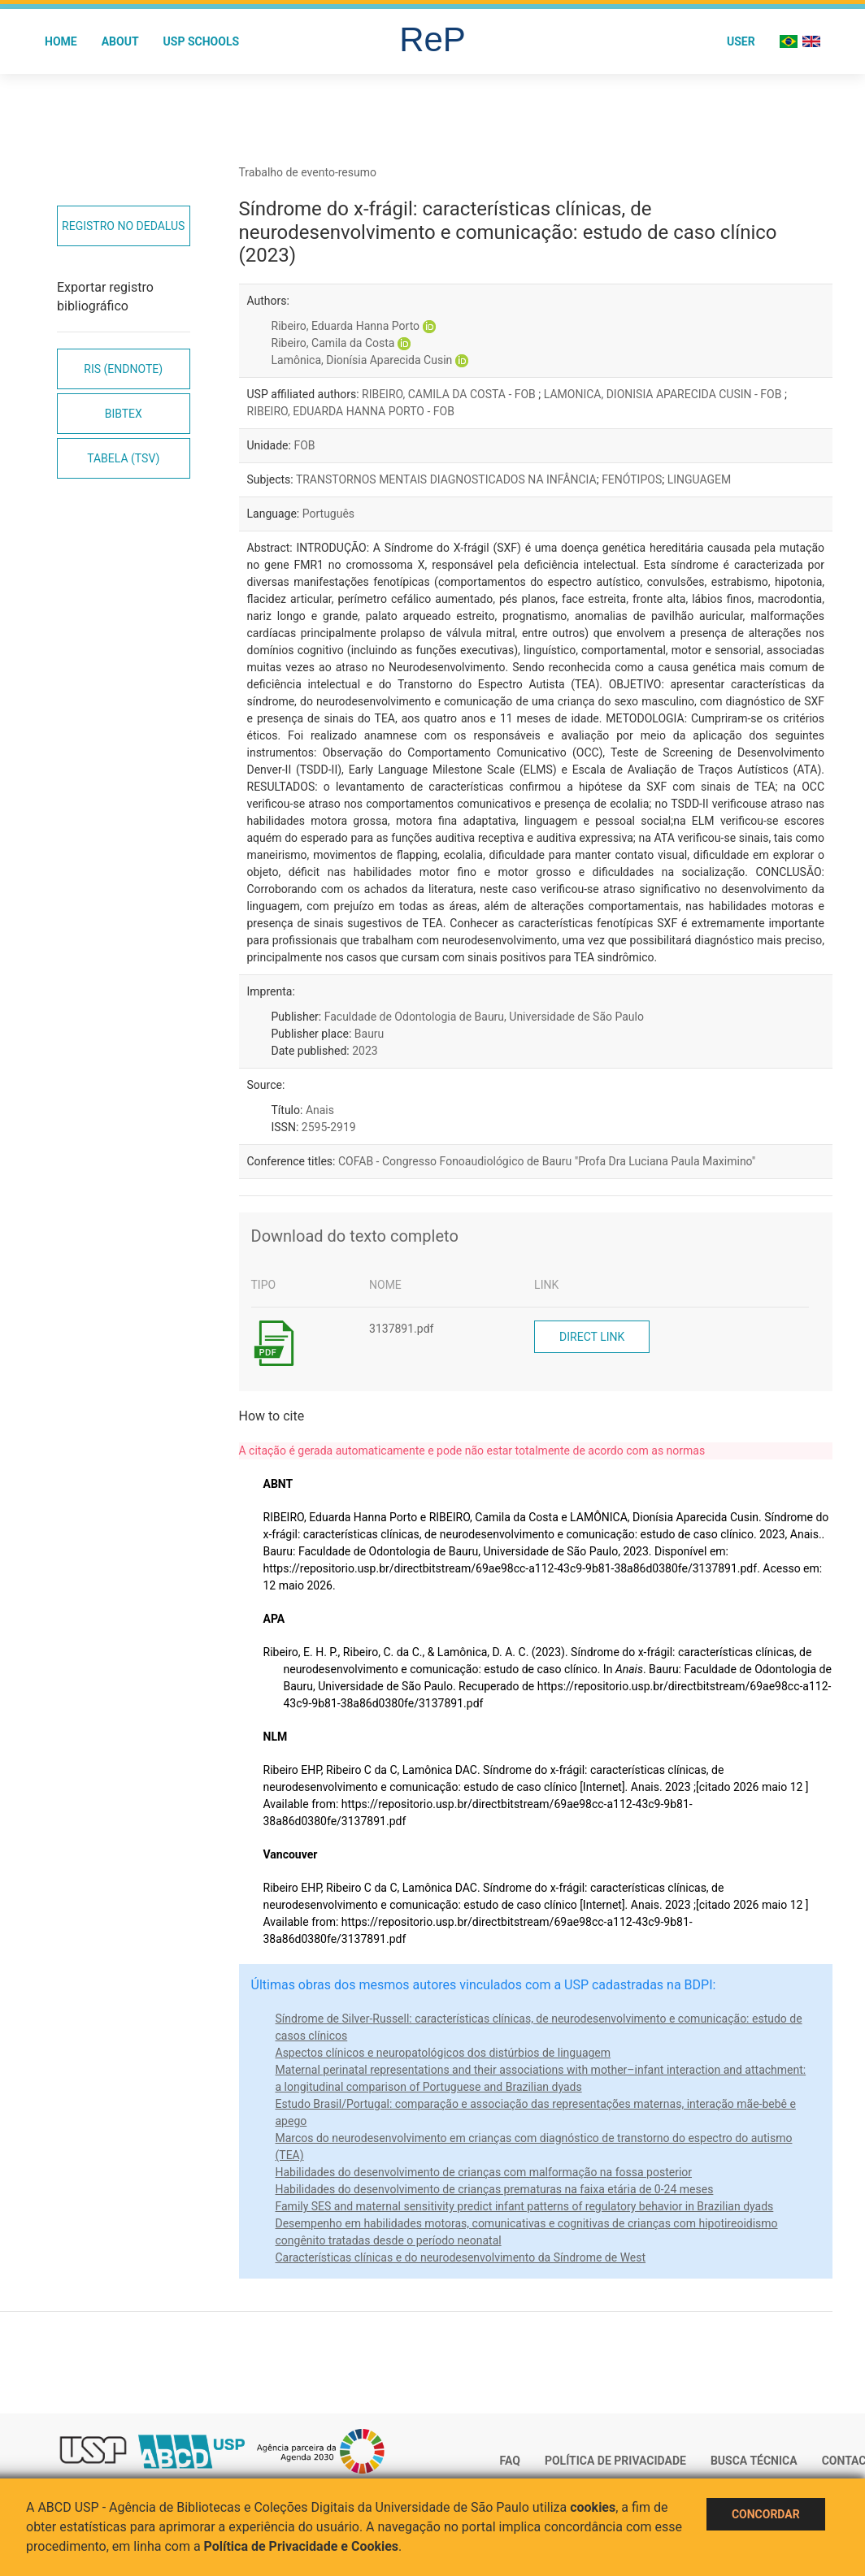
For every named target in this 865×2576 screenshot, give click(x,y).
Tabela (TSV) (123, 458)
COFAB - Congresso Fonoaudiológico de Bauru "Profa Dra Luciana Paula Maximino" (546, 1161)
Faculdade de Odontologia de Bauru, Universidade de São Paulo (484, 1016)
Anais (320, 1110)
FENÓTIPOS (632, 479)
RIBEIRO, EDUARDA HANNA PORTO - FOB (350, 411)
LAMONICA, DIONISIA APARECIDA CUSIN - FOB (664, 394)
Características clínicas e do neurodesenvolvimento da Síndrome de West (461, 2257)
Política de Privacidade (615, 2460)
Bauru (369, 1033)
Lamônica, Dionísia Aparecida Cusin (362, 359)
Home (61, 41)
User (741, 41)
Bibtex (123, 413)
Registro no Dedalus (123, 225)
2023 (364, 1050)
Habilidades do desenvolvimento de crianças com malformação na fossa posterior (484, 2172)
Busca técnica (754, 2460)
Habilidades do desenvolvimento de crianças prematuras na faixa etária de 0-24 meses (495, 2189)
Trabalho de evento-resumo (308, 172)
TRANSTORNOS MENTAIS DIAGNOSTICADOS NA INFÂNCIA (446, 479)
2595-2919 (329, 1127)
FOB (304, 445)
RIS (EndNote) (123, 368)
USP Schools (201, 41)
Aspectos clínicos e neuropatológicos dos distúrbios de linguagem (443, 2052)
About (120, 41)
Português (328, 513)
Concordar (766, 2514)
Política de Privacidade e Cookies (301, 2546)
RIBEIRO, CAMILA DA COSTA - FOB (450, 394)
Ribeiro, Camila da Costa (333, 342)
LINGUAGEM (699, 479)
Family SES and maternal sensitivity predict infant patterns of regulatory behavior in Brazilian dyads (525, 2206)
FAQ (510, 2460)
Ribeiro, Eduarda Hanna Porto (346, 325)
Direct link (591, 1336)
